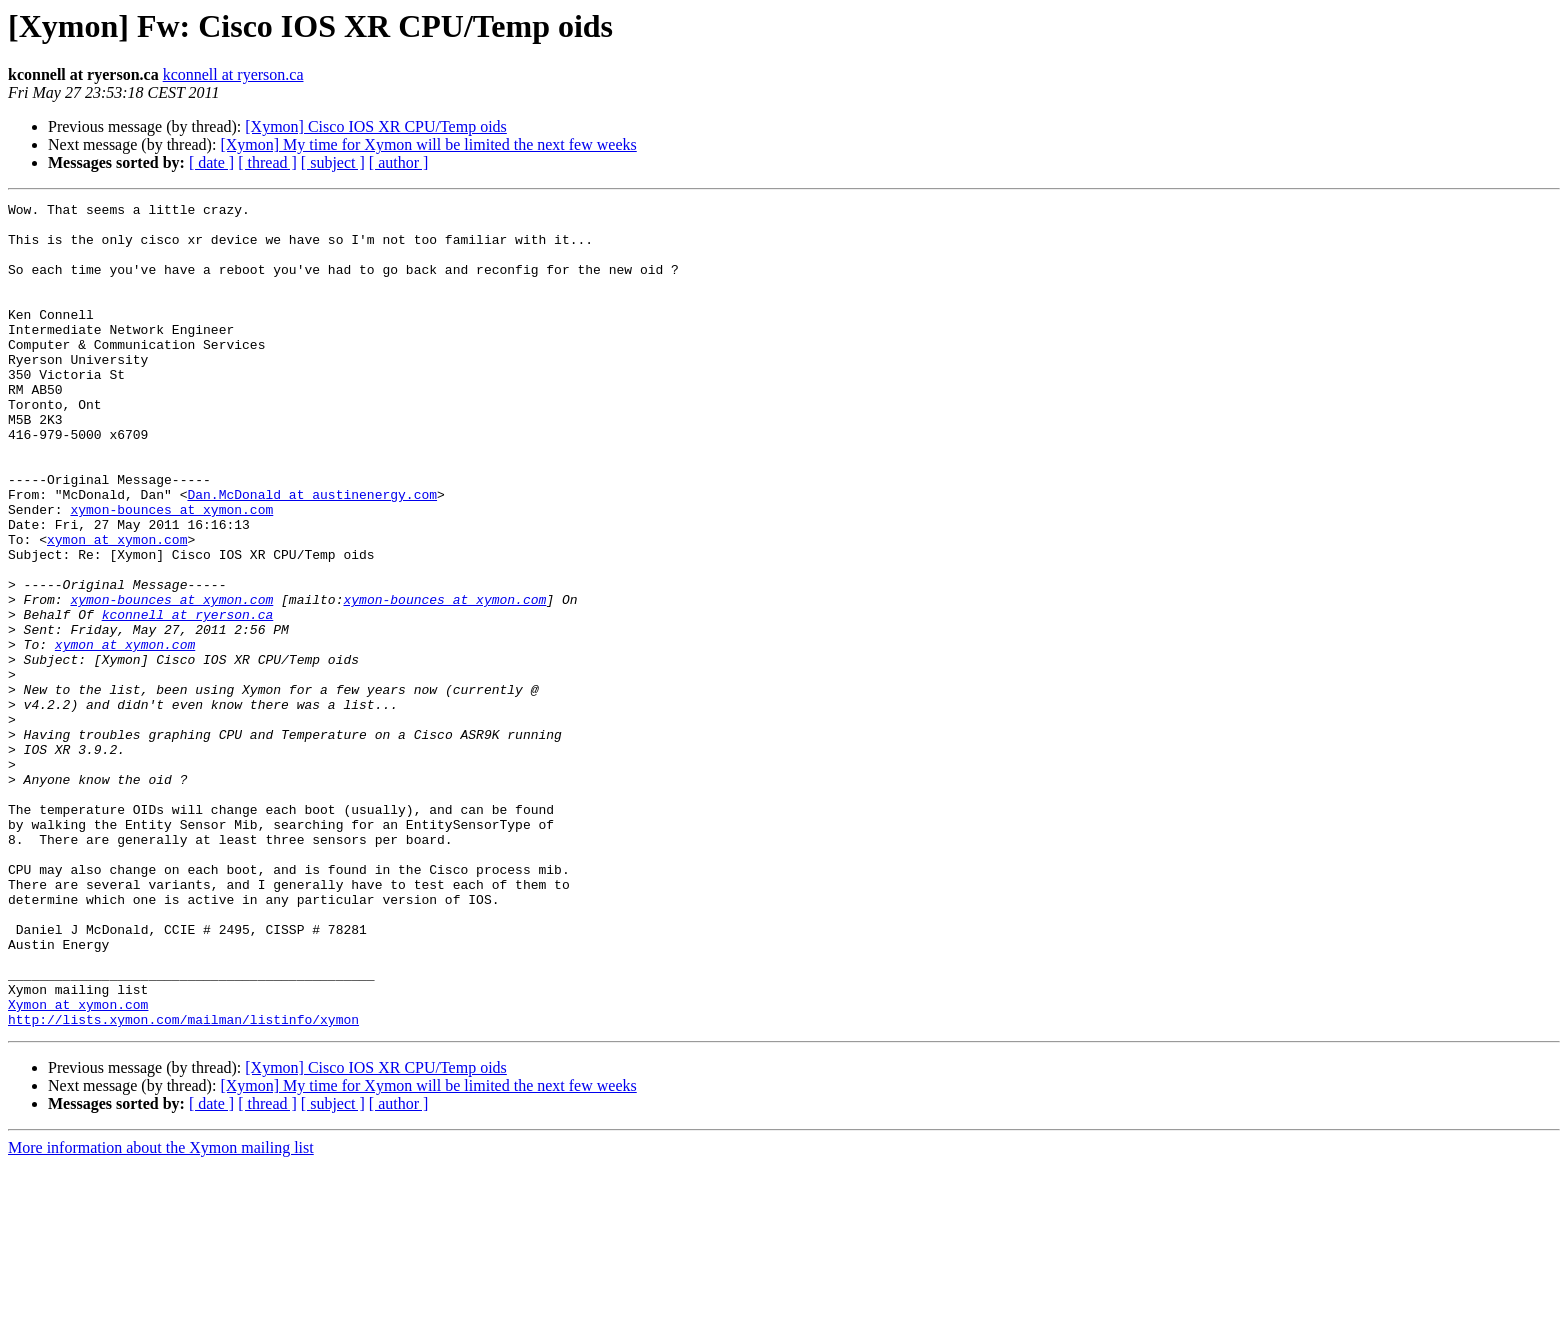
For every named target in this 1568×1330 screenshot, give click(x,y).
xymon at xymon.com (117, 608)
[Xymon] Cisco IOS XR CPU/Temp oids (376, 126)
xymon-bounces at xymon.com (171, 572)
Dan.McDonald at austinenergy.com (312, 554)
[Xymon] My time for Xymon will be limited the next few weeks (428, 144)
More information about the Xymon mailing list (161, 1312)
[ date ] (211, 162)
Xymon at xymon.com (78, 1166)
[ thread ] (267, 162)
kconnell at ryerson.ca (233, 74)
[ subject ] (333, 162)
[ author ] (399, 162)
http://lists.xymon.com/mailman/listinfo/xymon (183, 1184)
